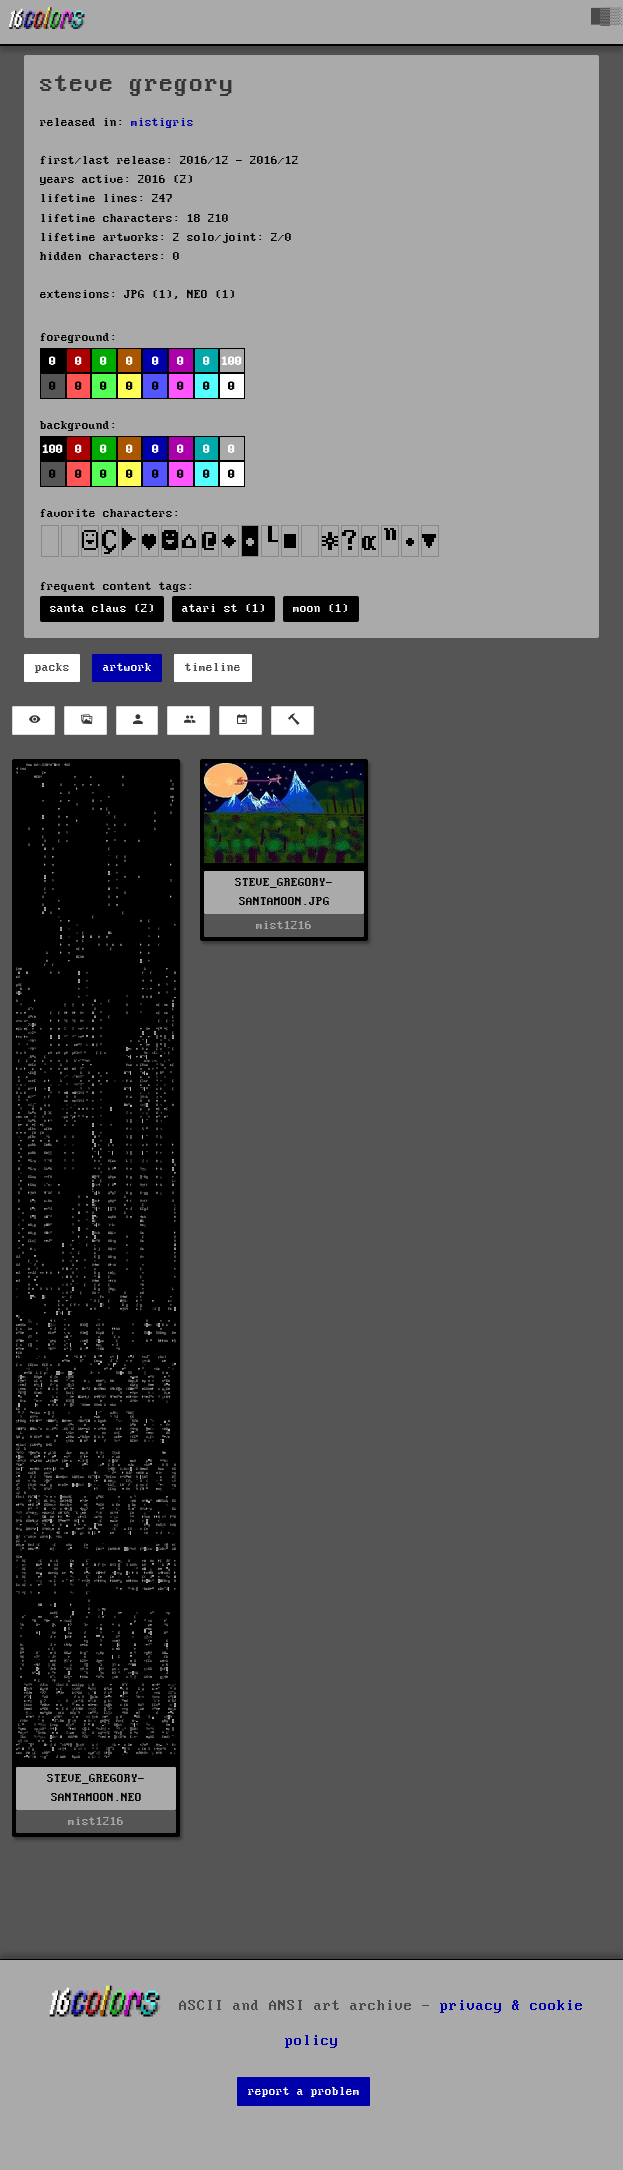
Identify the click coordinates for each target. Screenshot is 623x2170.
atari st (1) (224, 608)
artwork (127, 667)
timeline (213, 667)
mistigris (162, 122)
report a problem (304, 2091)
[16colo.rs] (47, 22)
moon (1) (321, 608)
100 (231, 361)
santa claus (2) (102, 608)
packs (52, 667)
